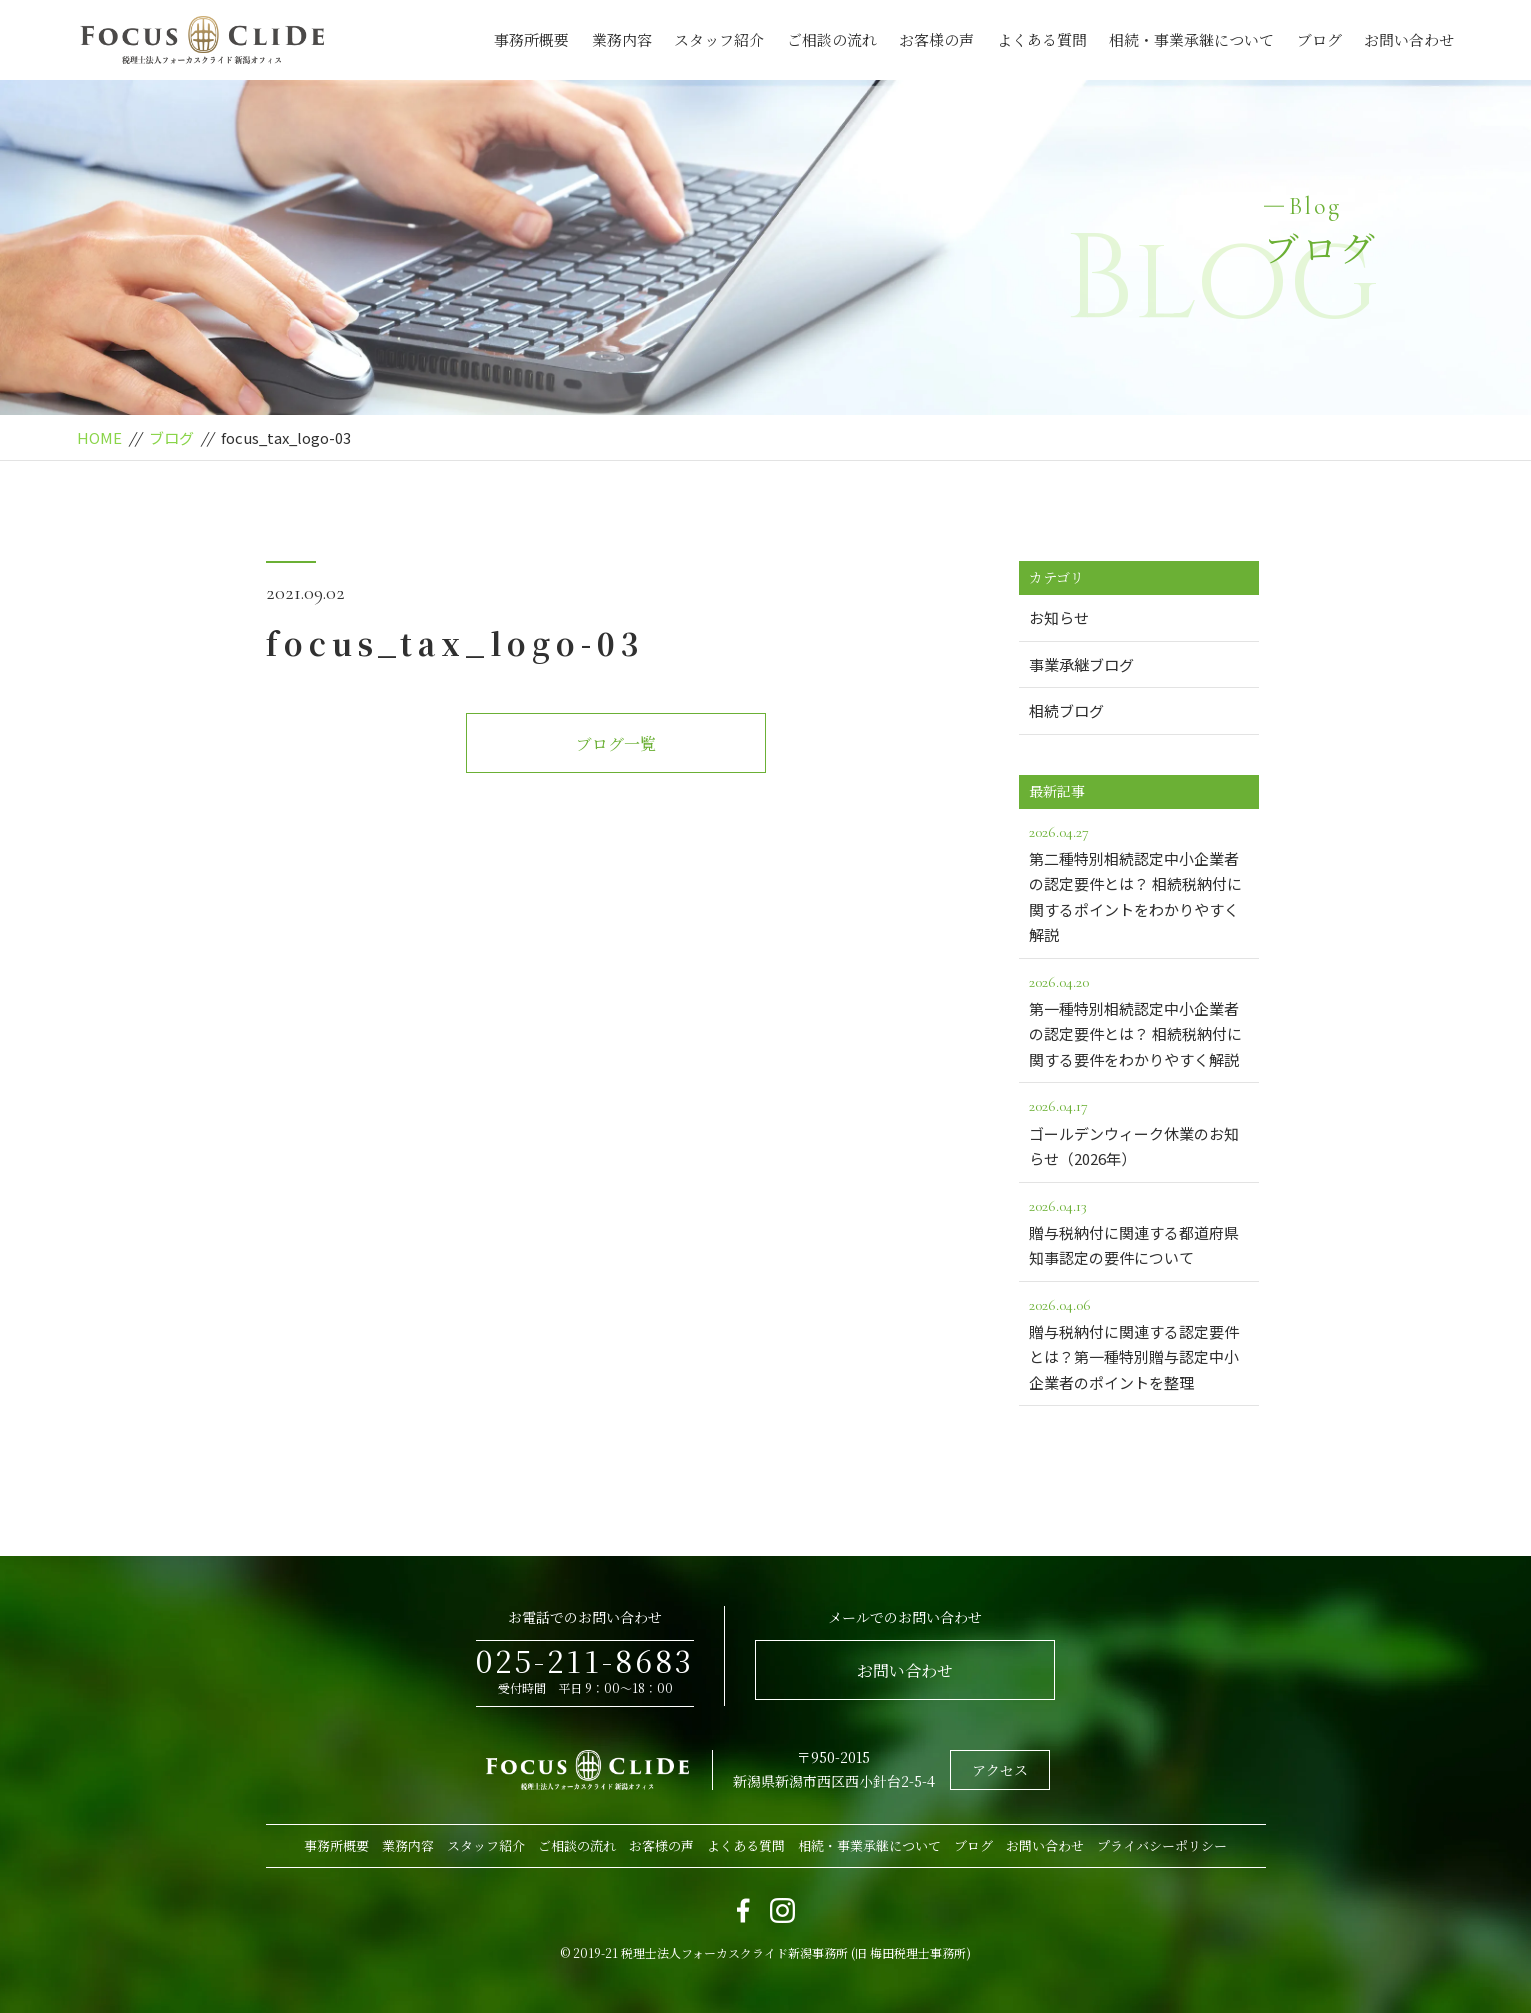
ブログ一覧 (616, 743)
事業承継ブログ (1081, 664)
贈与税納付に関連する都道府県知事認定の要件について (1139, 1231)
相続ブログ (1066, 710)
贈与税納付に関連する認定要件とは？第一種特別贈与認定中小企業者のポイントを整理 (1139, 1342)
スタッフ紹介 (719, 39)
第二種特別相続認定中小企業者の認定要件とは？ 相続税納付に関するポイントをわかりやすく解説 (1139, 882)
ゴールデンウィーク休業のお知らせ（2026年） (1139, 1131)
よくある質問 (1042, 39)
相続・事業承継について (1191, 39)
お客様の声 (936, 39)
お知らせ (1059, 617)
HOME (99, 437)
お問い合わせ (1409, 39)
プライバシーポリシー (1162, 1845)
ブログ (1319, 39)
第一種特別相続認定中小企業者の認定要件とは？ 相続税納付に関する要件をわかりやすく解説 (1139, 1019)
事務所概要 (531, 39)
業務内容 (622, 39)
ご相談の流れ (832, 39)
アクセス (1000, 1770)
